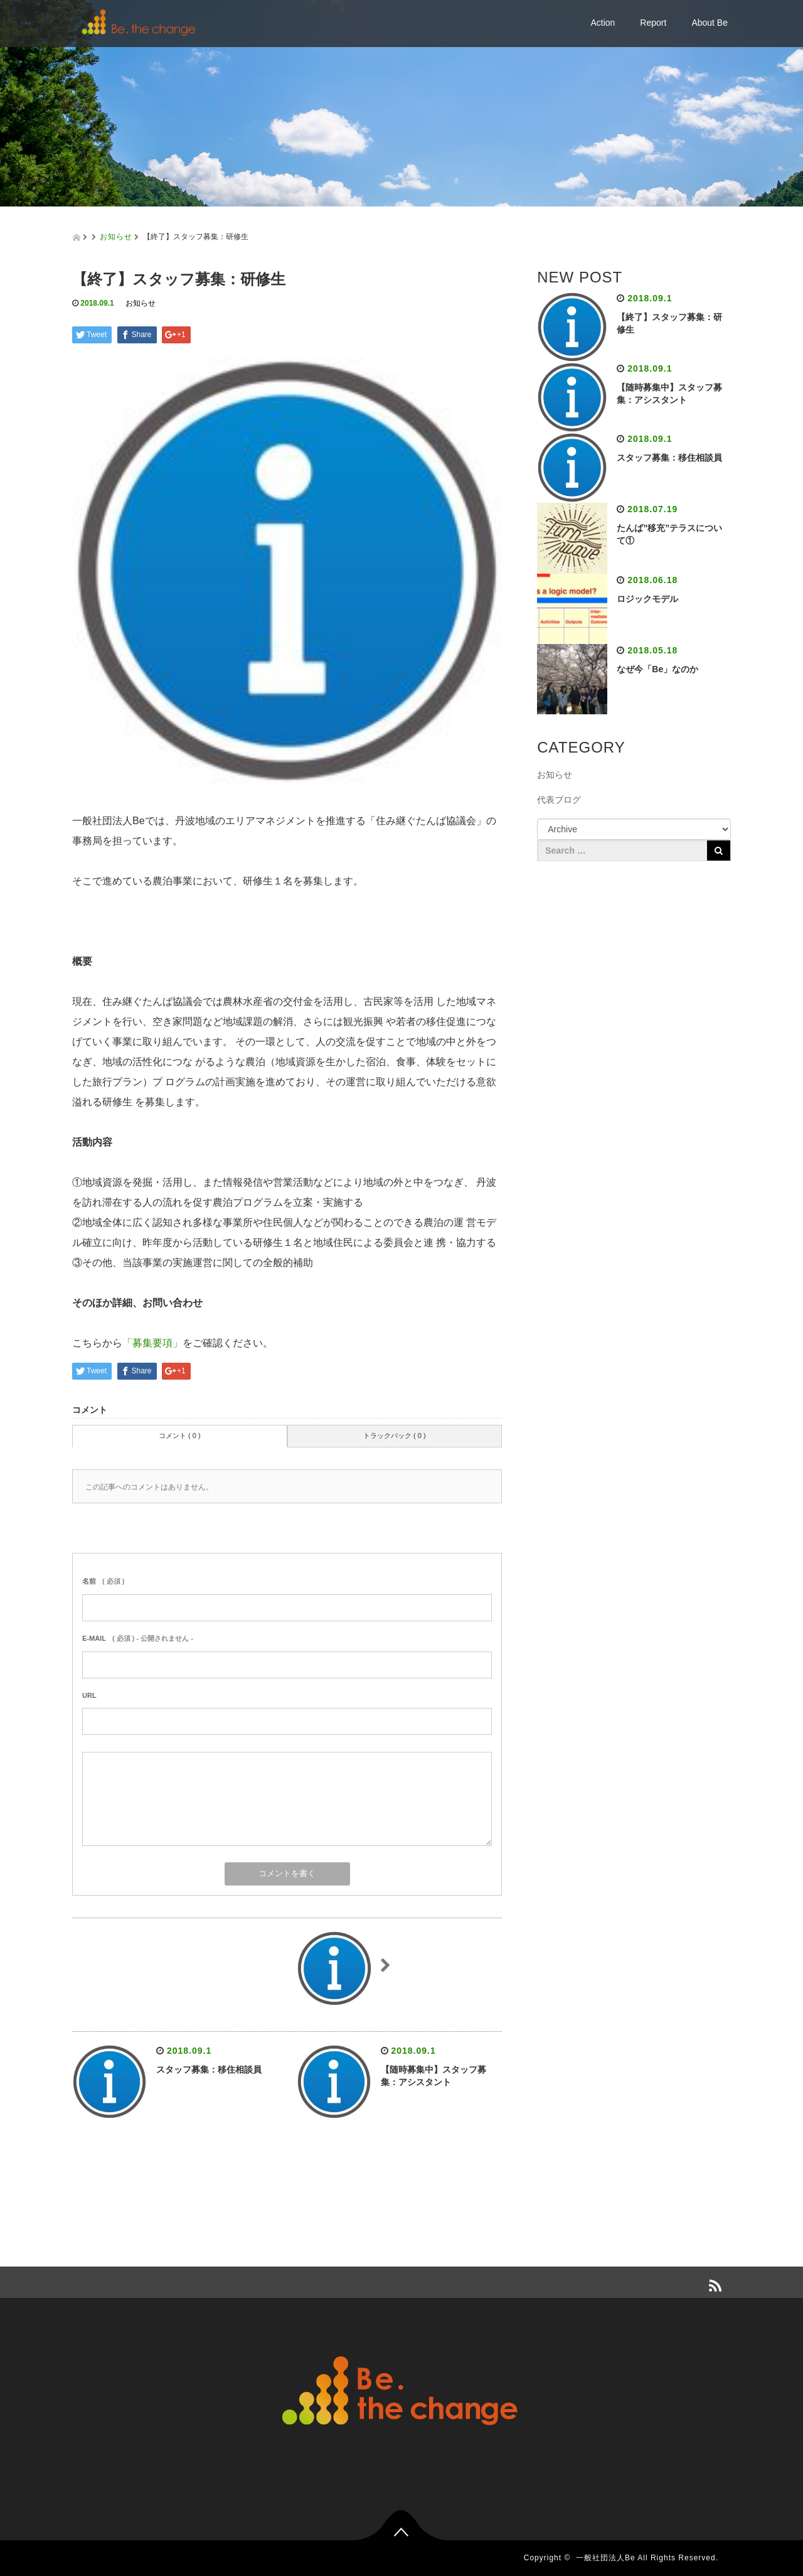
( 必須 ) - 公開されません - (137, 1638)
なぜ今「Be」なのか (657, 669)
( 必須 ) (103, 1581)
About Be (709, 23)
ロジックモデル (647, 599)
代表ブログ (559, 800)
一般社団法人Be (605, 2557)
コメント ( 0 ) (180, 1435)
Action (602, 23)
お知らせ (116, 236)
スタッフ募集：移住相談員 (209, 2069)
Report (653, 23)
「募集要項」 (152, 1343)
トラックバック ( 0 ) (394, 1435)
